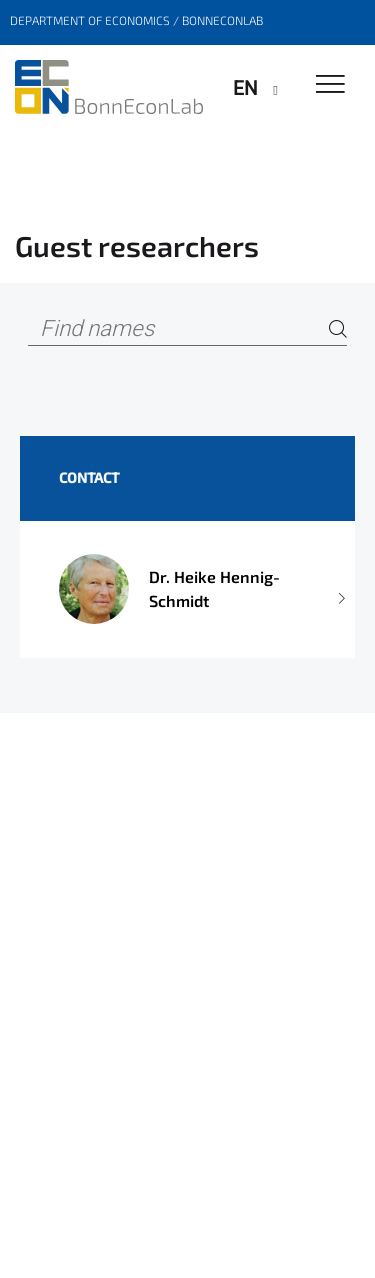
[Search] (338, 329)
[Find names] (187, 329)
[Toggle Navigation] (330, 85)
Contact (89, 477)
